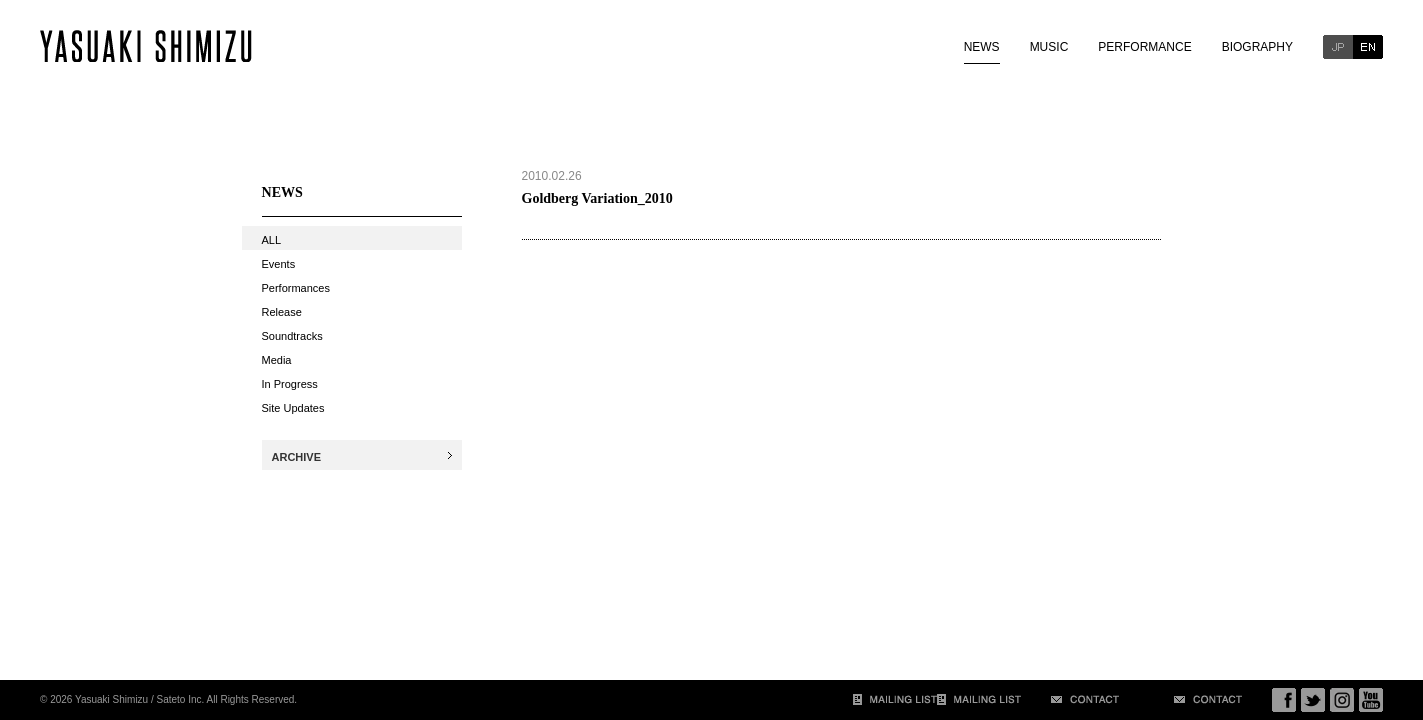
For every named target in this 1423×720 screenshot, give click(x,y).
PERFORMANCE (1144, 47)
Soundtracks (292, 336)
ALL (272, 240)
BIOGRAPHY (1257, 47)
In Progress (290, 384)
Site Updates (293, 408)
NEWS (982, 47)
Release (282, 312)
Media (277, 360)
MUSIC (1049, 47)
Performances (296, 288)
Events (279, 264)
